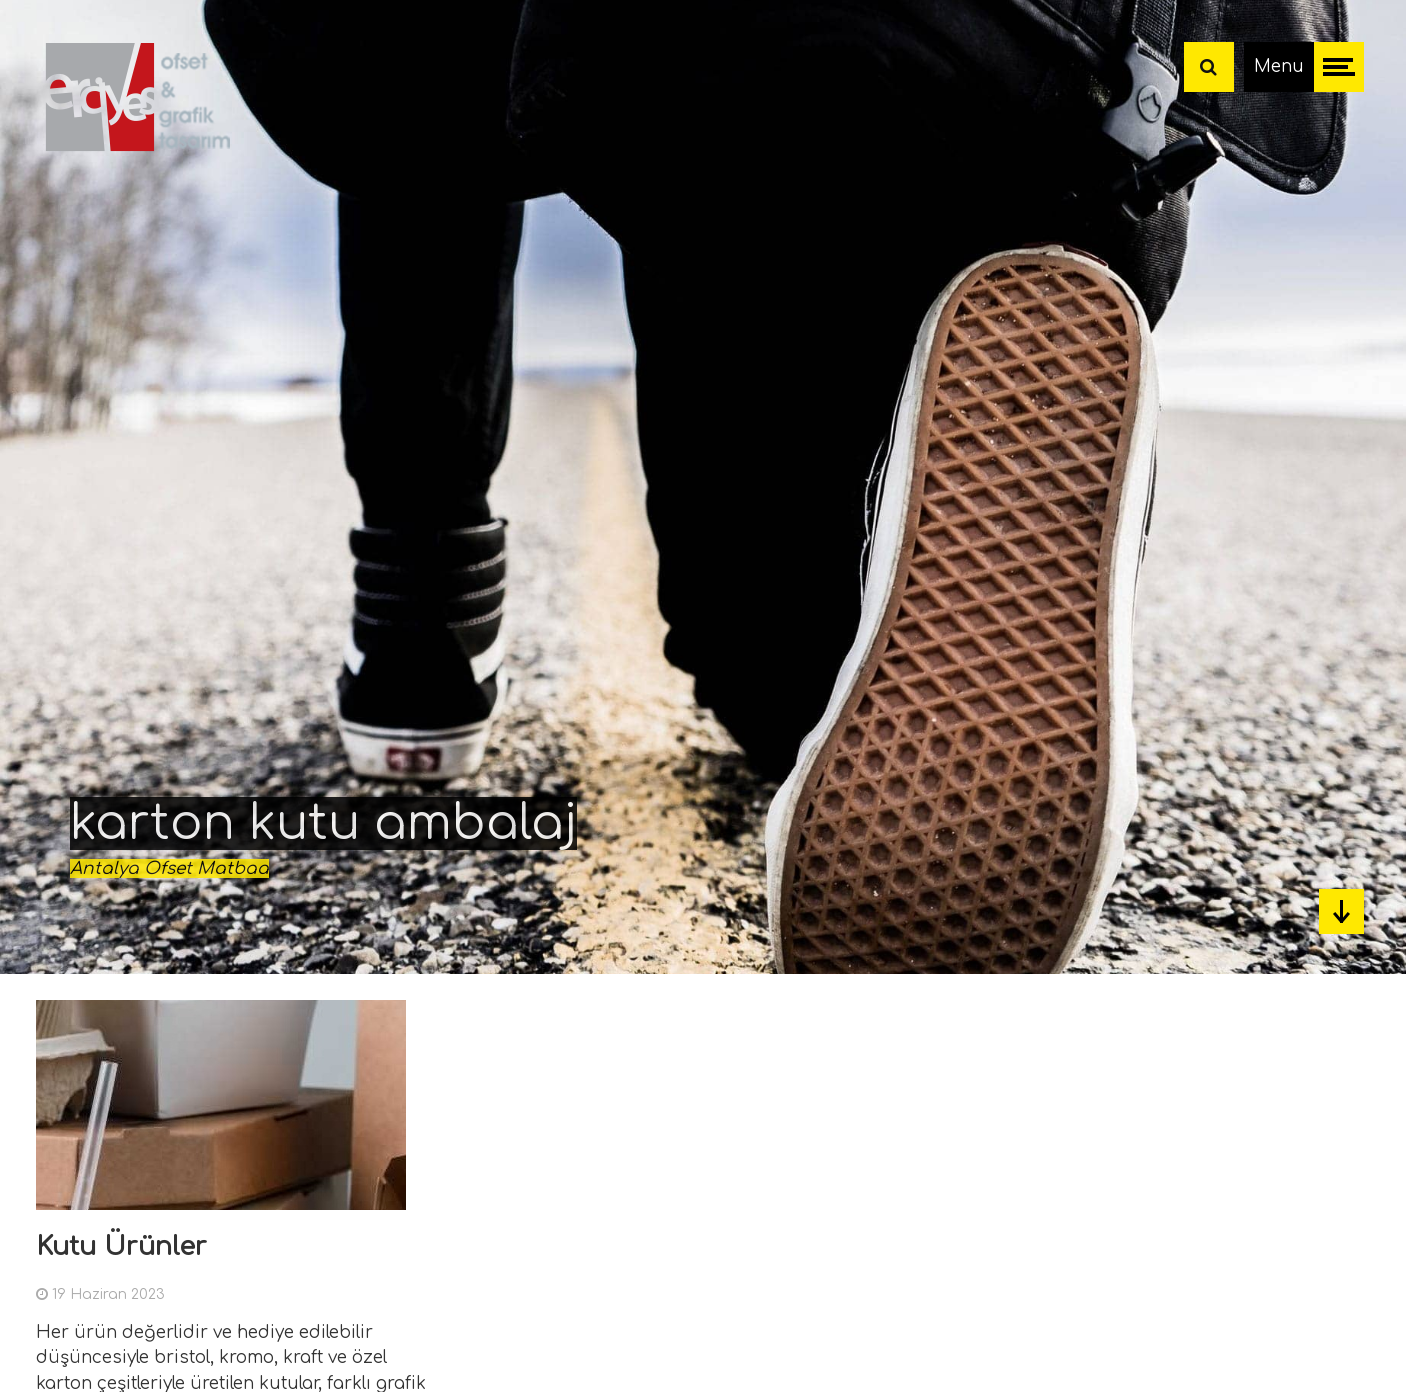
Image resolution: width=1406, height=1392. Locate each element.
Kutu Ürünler (121, 1246)
